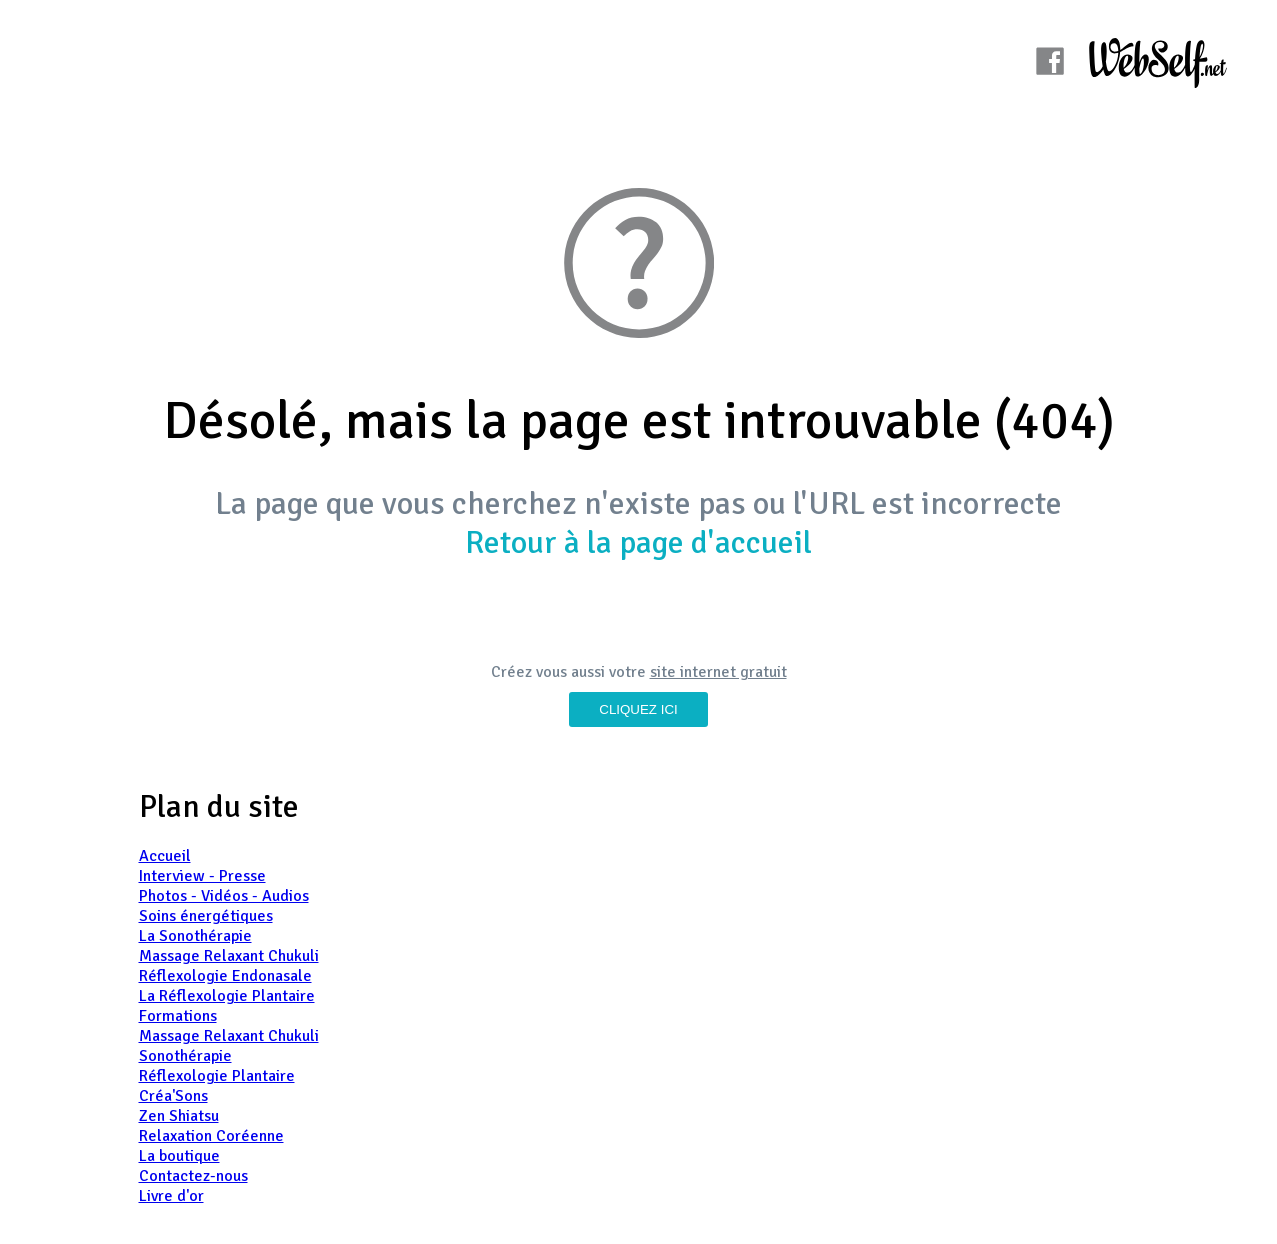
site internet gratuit (718, 672)
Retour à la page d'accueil (638, 542)
